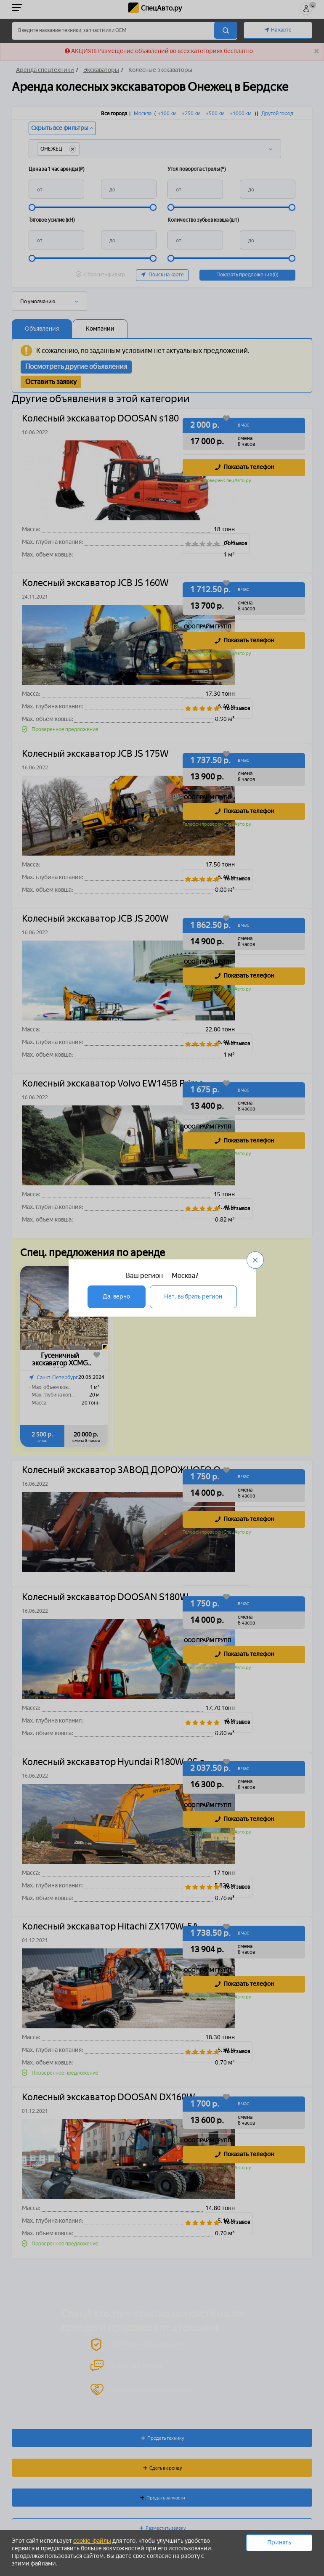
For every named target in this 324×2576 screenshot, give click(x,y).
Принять (279, 2542)
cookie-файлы (92, 2540)
